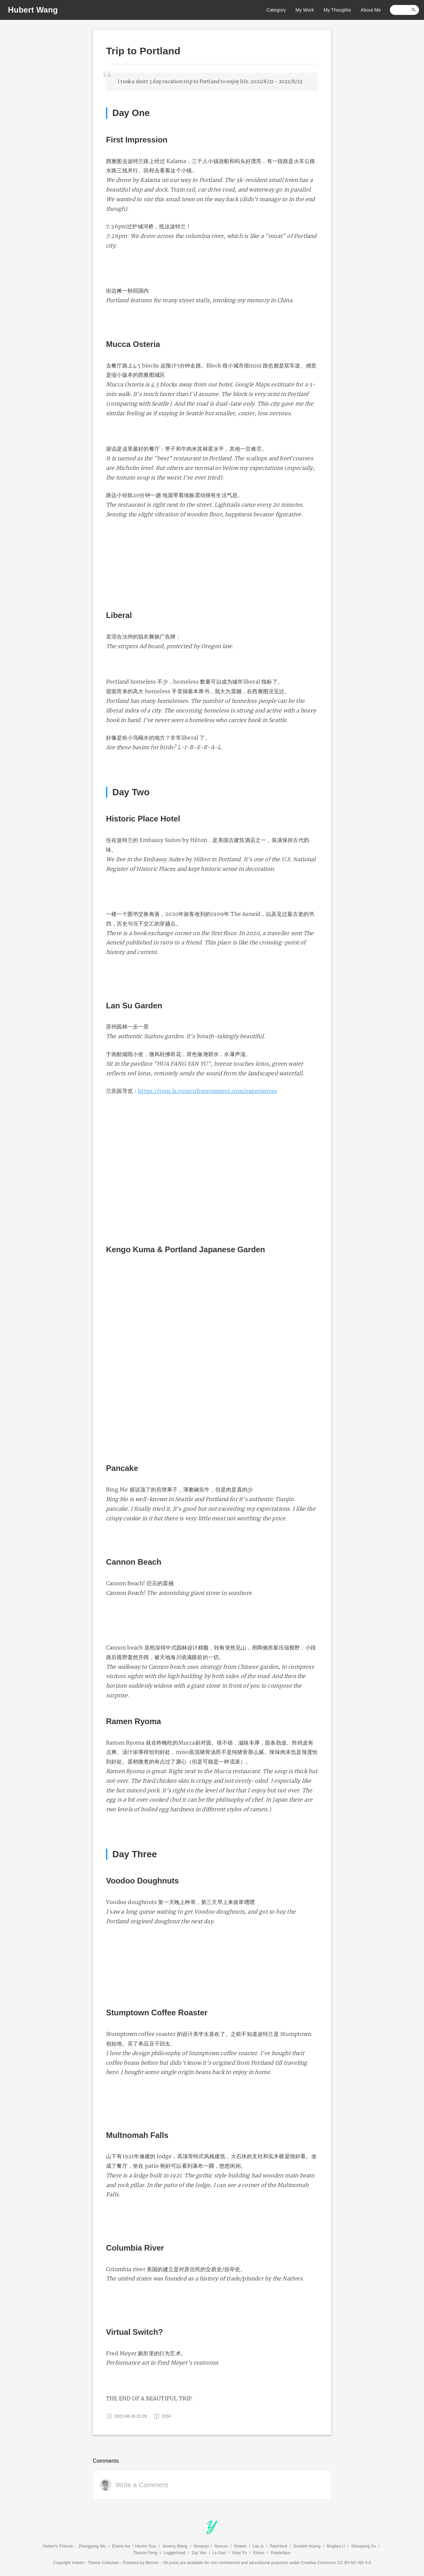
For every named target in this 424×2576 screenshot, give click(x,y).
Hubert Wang (33, 9)
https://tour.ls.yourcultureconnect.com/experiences (207, 1091)
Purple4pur (281, 2552)
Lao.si (258, 2546)
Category (275, 10)
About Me (369, 10)
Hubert (78, 2562)
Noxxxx (221, 2546)
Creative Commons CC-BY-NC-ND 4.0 (336, 2562)
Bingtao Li (336, 2546)
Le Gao (219, 2552)
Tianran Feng (145, 2552)
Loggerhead (175, 2552)
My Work (303, 10)
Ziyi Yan (199, 2552)
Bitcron (152, 2562)
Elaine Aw (121, 2546)
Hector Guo (145, 2546)
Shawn (240, 2546)
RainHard (278, 2546)
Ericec (259, 2552)
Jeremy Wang (174, 2546)
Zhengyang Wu (92, 2546)
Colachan (110, 2562)
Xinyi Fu (239, 2552)
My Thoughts (336, 10)
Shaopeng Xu (363, 2546)
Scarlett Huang (306, 2546)
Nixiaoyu (201, 2546)
